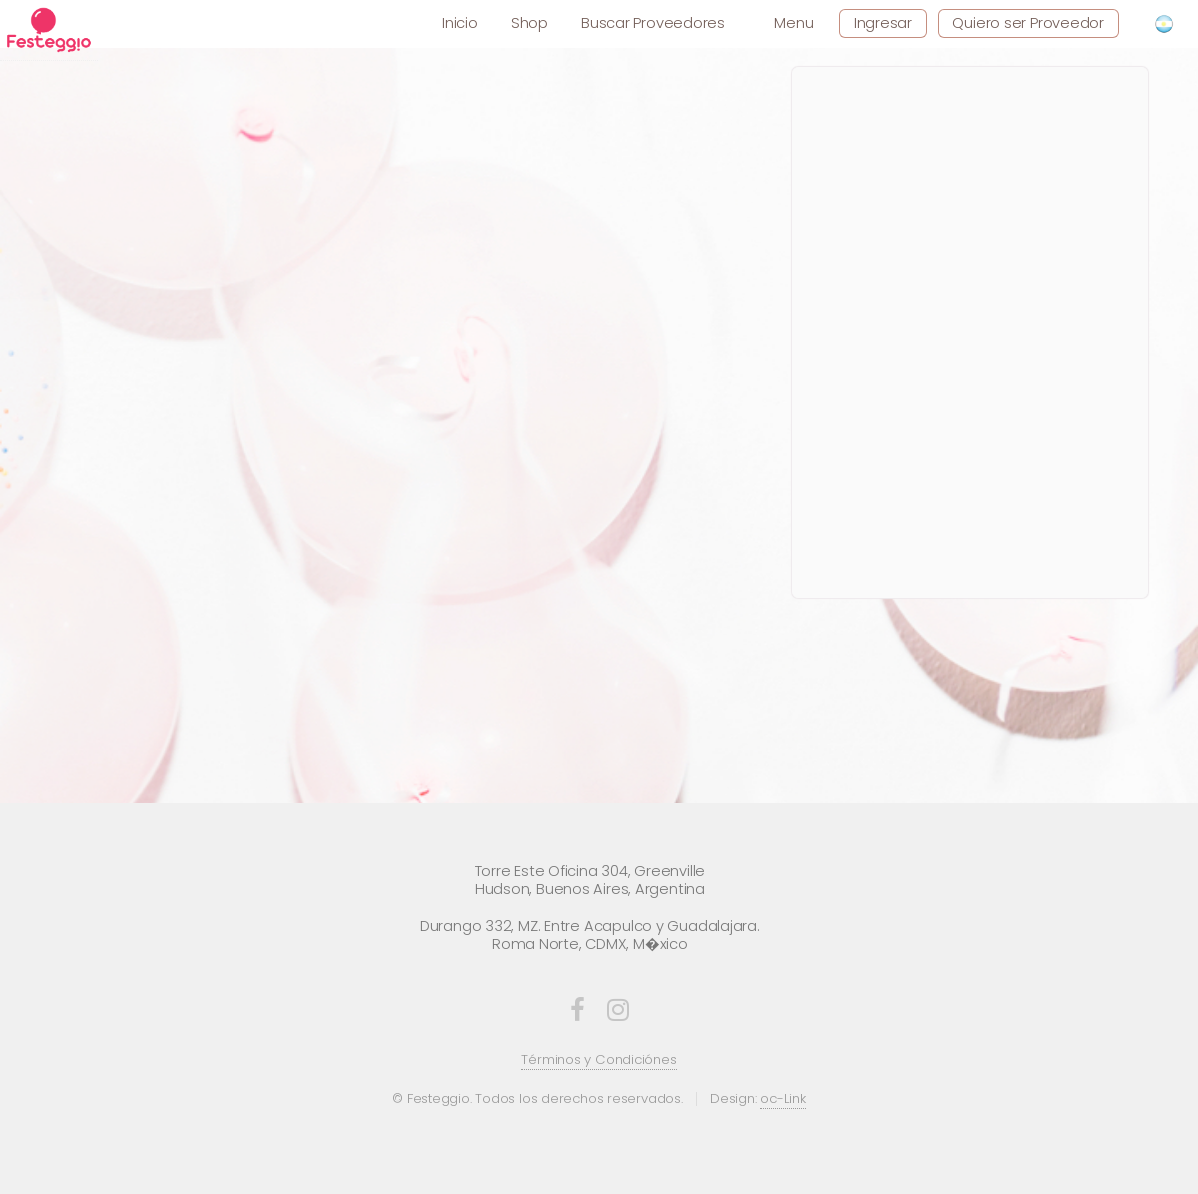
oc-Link (782, 1098)
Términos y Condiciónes (598, 1059)
